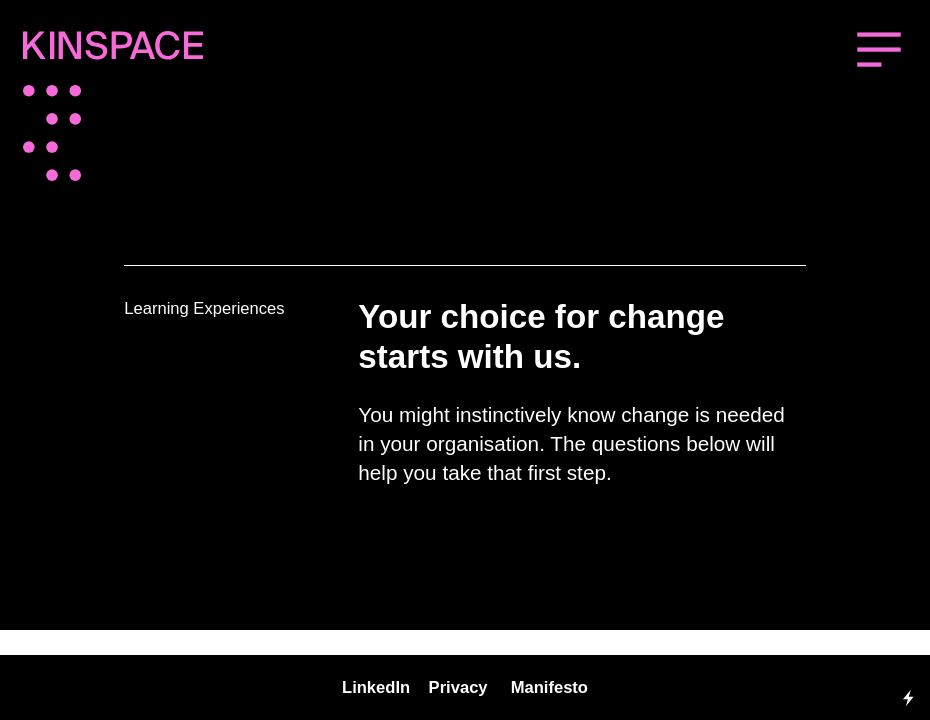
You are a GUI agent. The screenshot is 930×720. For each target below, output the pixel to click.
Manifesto (549, 687)
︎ (879, 51)
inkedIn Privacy (419, 687)
